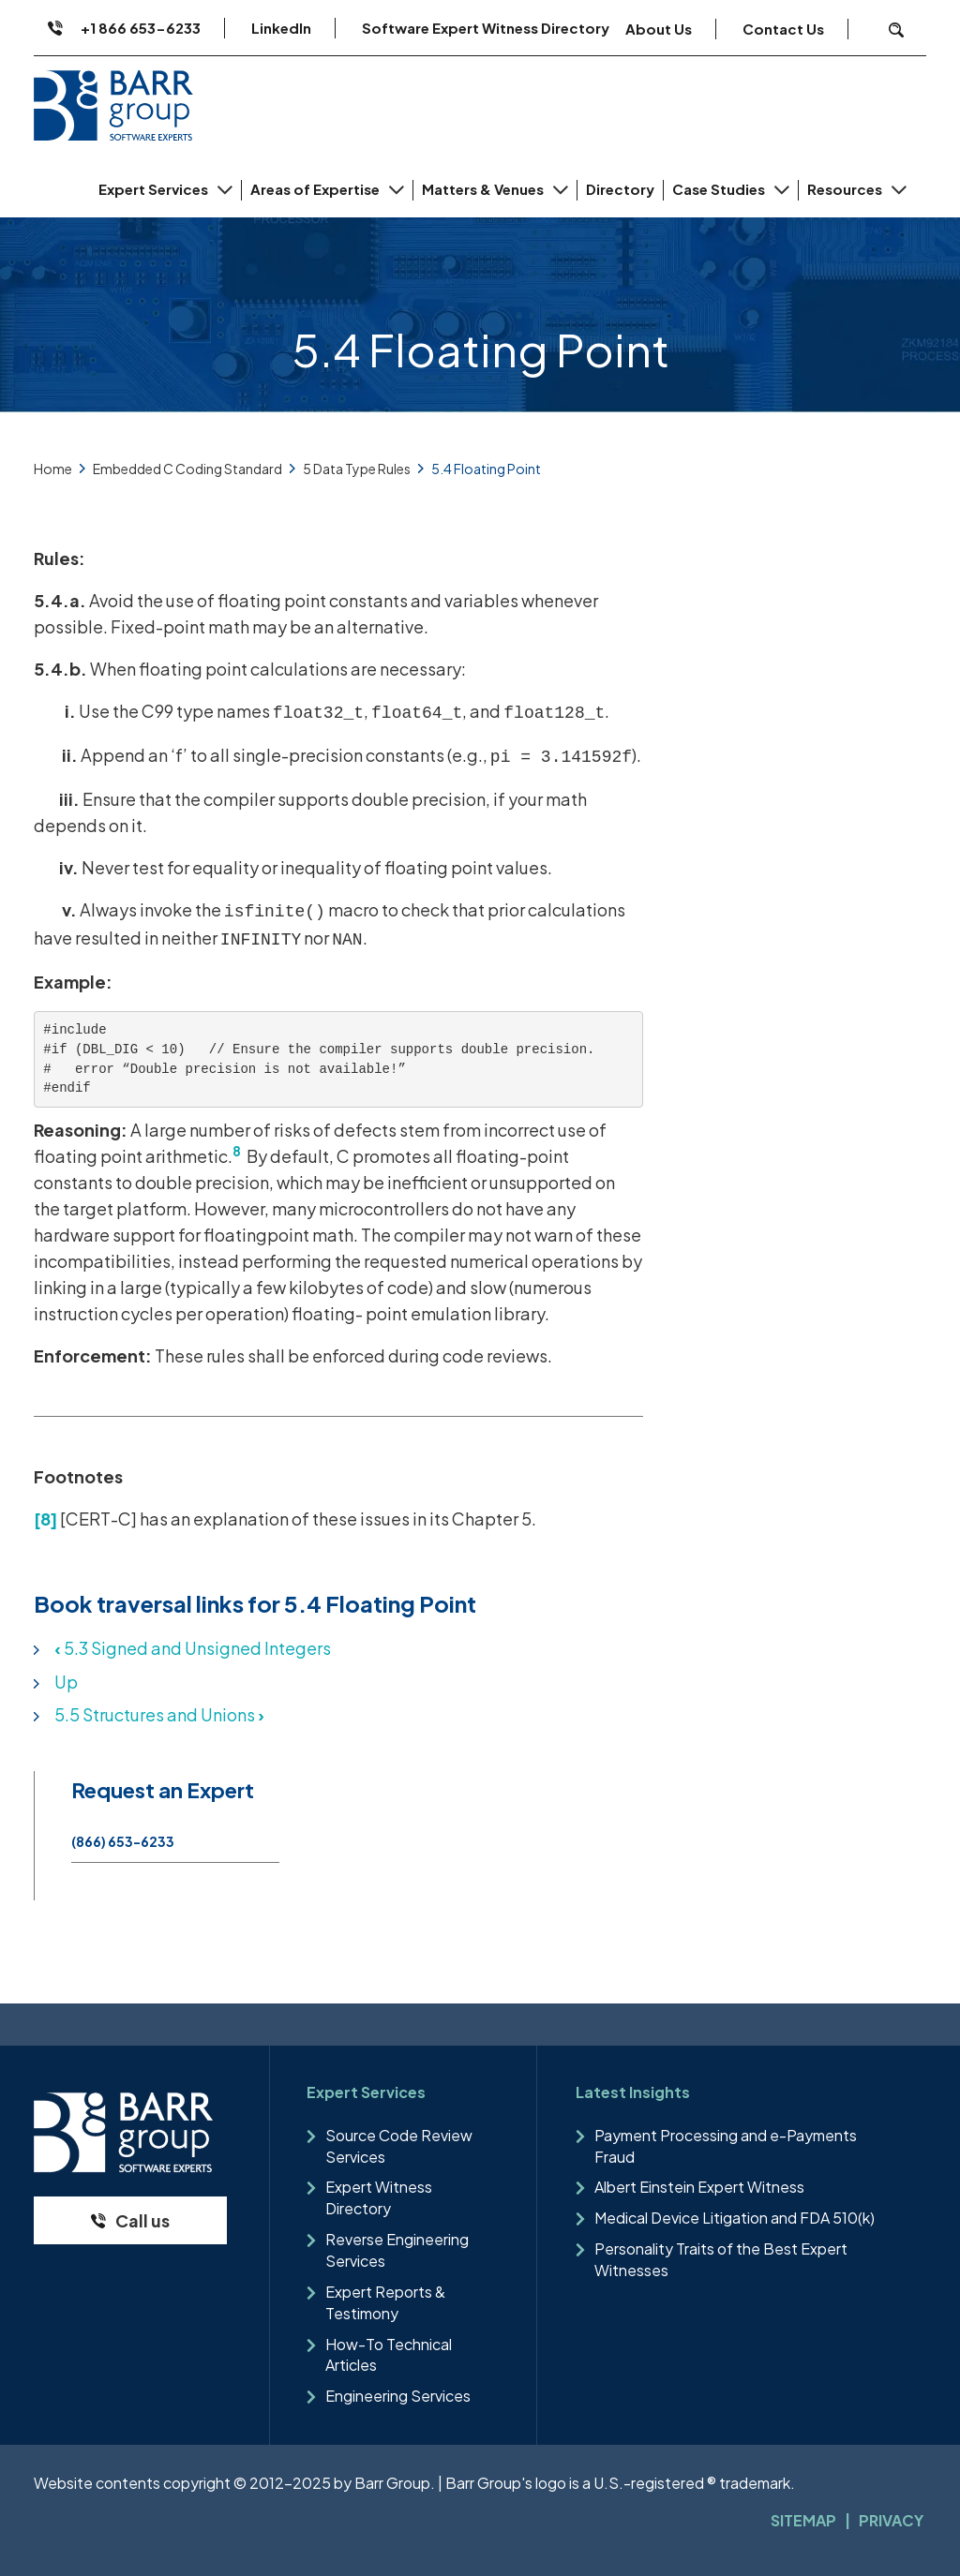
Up (66, 1681)
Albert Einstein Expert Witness (699, 2186)
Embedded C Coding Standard (187, 468)
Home (53, 468)
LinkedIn (281, 28)
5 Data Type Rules (357, 468)
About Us (658, 28)
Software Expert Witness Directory (485, 28)
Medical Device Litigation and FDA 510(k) (734, 2217)
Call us (142, 2220)
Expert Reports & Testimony (385, 2302)
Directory (620, 189)
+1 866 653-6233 (141, 28)
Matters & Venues (484, 189)
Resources (846, 189)
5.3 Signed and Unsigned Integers (192, 1648)
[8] (45, 1518)
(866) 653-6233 (122, 1841)
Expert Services (154, 189)
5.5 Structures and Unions (159, 1714)
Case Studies (720, 189)
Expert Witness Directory (378, 2197)
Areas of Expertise (316, 189)
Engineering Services (398, 2395)
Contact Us (783, 28)
